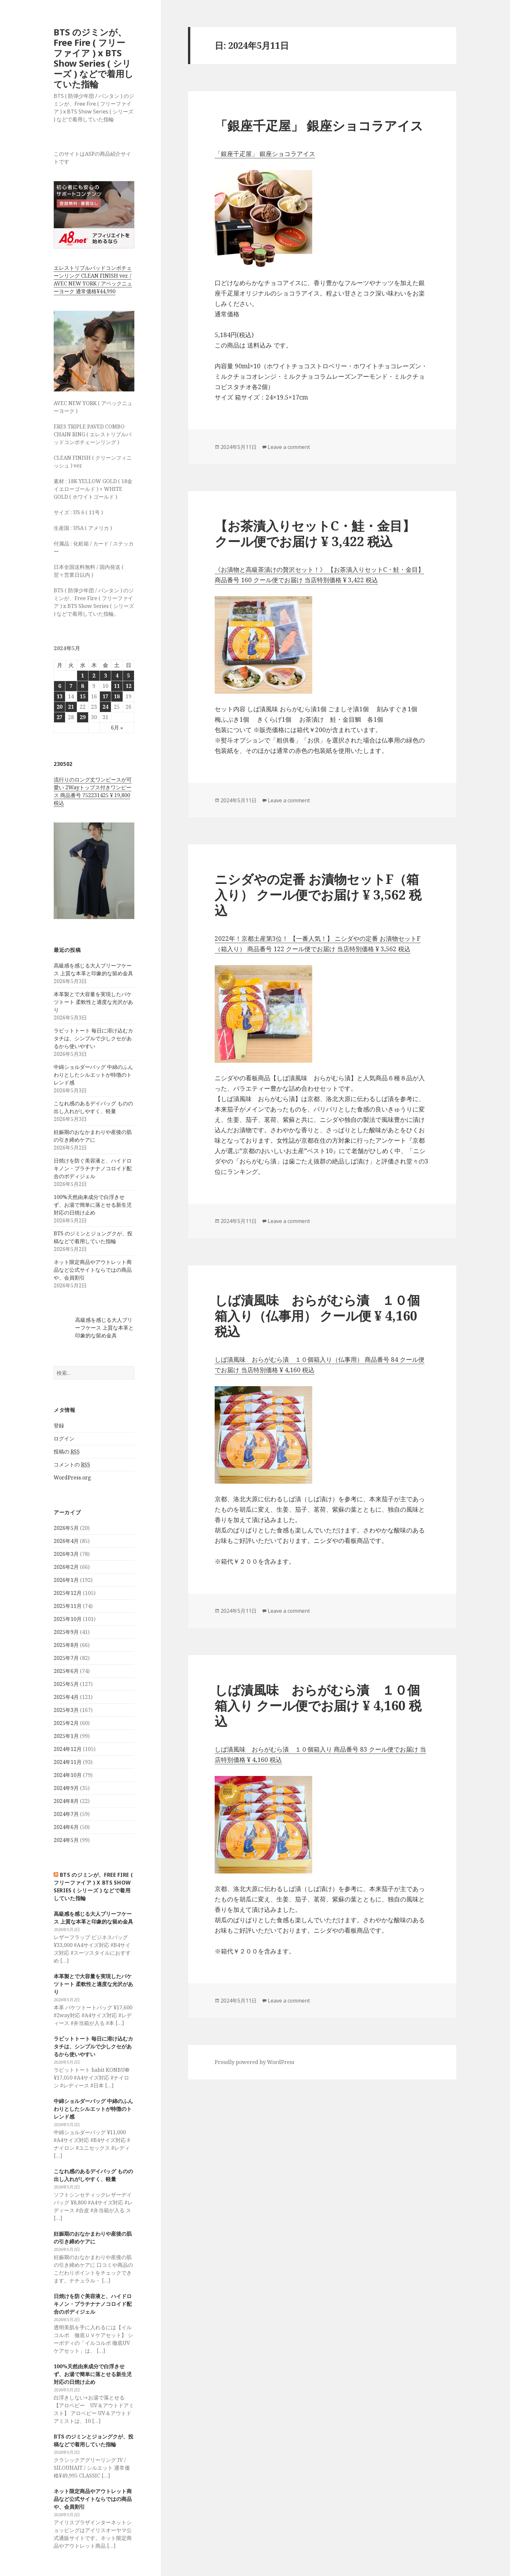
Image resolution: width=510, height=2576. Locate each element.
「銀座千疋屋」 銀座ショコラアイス (319, 125)
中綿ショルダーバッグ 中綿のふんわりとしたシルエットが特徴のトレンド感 (93, 1074)
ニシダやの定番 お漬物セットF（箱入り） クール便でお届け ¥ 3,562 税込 (318, 894)
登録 (59, 1425)
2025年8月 (66, 1645)
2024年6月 (66, 1827)
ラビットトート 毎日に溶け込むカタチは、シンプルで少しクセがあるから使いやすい (93, 1038)
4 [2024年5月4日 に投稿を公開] (116, 675)
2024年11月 (68, 1762)
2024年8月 (66, 1801)
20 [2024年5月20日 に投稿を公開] (59, 706)
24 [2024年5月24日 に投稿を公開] (105, 706)
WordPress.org (72, 1477)
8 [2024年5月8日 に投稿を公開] (82, 686)
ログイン (64, 1438)
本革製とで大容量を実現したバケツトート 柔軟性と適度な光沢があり (93, 1002)
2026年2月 (66, 1567)
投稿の (67, 1451)
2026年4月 (66, 1540)
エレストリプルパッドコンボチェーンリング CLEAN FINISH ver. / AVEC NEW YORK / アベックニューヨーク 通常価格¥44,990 (93, 279)
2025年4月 (66, 1697)
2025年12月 (68, 1593)
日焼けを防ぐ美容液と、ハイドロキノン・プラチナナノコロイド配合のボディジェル (93, 1168)
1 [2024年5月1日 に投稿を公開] (82, 675)
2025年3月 (66, 1710)
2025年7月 (66, 1658)
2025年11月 (68, 1606)
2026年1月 (66, 1580)
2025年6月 (66, 1671)
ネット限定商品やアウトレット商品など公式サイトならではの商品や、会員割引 (93, 1269)
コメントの (72, 1464)
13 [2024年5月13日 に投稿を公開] (59, 696)
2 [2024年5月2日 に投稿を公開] (93, 675)
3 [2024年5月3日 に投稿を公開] (105, 675)
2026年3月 (66, 1553)
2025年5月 (66, 1684)
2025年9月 (66, 1632)
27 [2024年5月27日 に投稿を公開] (59, 717)
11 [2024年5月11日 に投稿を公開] (117, 686)
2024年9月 (66, 1788)
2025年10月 (68, 1619)
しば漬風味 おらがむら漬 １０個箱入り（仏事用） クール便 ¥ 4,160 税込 (317, 1315)
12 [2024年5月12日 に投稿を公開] (128, 686)
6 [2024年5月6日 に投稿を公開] (59, 686)
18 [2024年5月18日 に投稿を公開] (117, 696)
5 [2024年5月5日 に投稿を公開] (128, 675)
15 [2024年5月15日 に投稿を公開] (83, 696)
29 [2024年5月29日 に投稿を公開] (83, 717)
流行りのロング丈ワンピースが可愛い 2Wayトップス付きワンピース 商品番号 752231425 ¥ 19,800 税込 (93, 791)
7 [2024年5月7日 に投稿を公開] (71, 686)
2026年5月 (66, 1527)
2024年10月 (68, 1775)
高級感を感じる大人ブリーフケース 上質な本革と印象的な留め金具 (104, 1327)
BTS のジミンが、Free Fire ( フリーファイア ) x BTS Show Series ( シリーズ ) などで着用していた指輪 (93, 58)
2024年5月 (66, 1840)
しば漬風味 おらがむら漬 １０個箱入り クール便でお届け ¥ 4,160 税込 (318, 1705)
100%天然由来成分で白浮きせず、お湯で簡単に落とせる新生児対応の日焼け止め (93, 1204)
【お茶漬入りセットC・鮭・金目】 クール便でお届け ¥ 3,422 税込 (315, 533)
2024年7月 (66, 1814)
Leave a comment (289, 447)
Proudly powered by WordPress (254, 2062)
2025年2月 (66, 1723)
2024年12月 (68, 1749)
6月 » (117, 727)
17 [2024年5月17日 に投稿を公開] (105, 696)
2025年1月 (66, 1736)
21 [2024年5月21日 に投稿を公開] (71, 706)
